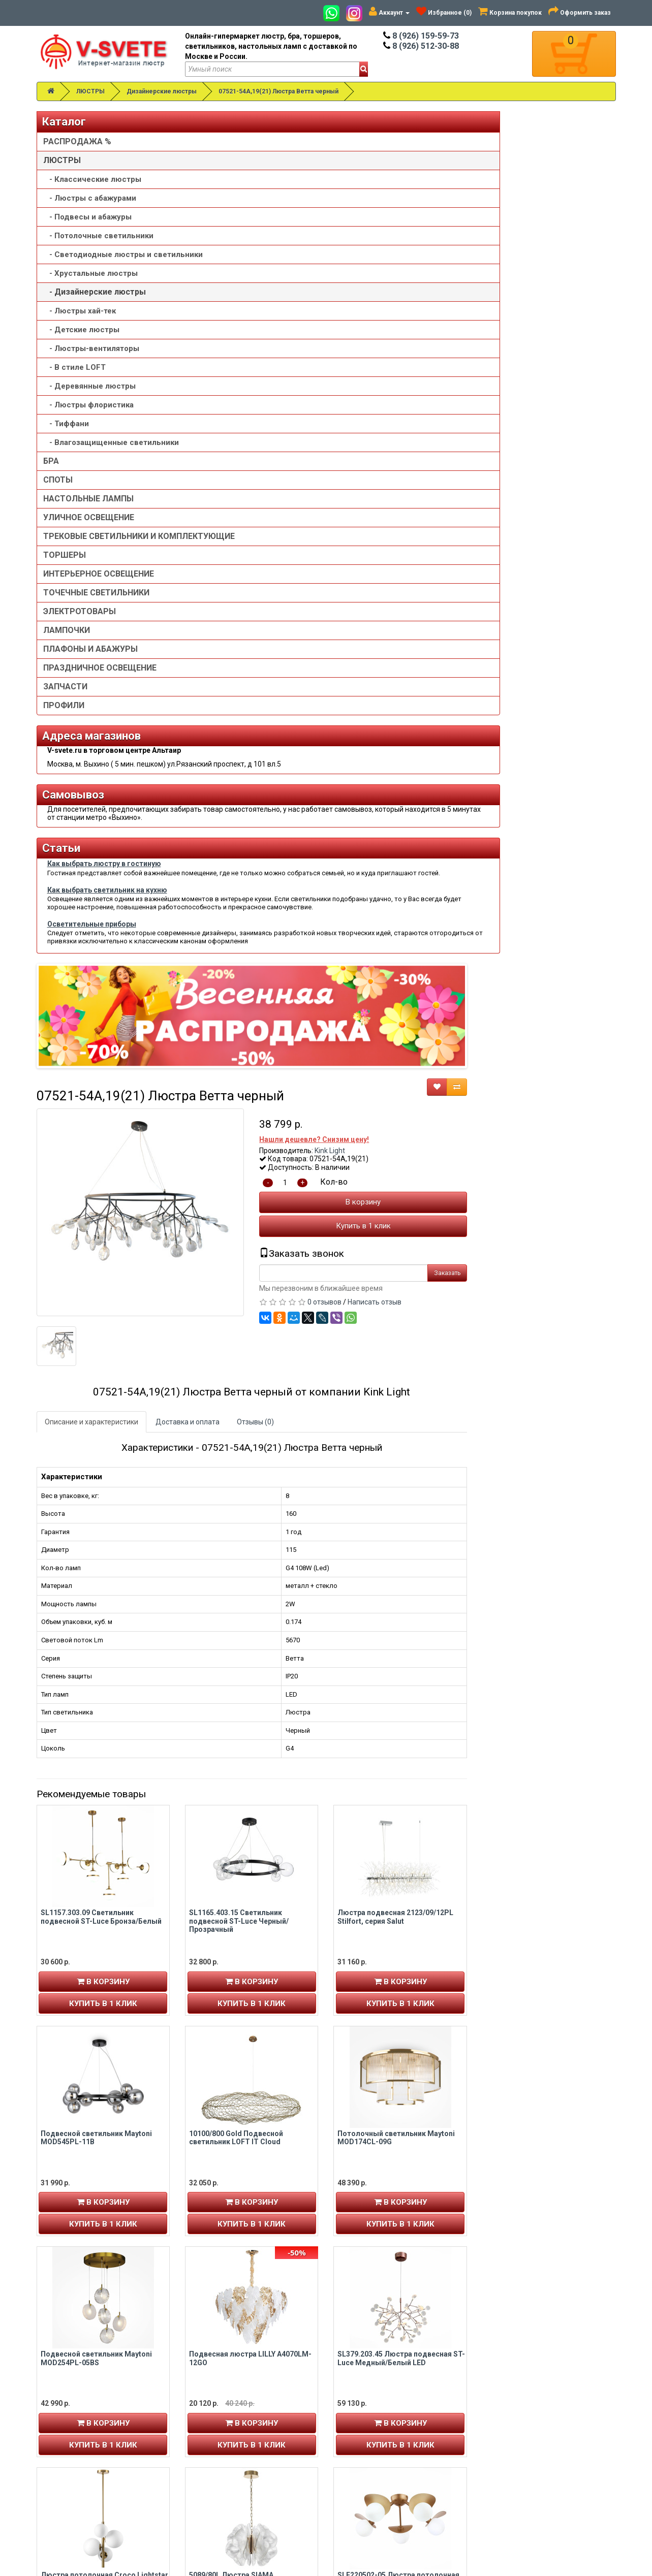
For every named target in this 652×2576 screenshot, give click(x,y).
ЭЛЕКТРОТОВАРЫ (79, 642)
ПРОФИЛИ (63, 736)
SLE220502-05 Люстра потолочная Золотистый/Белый (547, 1727)
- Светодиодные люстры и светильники (97, 259)
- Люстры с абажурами (89, 198)
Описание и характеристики (240, 570)
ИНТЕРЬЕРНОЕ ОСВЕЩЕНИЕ (98, 604)
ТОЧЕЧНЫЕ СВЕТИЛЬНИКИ (96, 623)
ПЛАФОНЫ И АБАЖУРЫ (90, 679)
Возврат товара (514, 2412)
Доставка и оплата (336, 570)
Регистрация (66, 2412)
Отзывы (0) (403, 570)
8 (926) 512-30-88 (421, 46)
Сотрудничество (367, 2463)
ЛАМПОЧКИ (66, 660)
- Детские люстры (81, 339)
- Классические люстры (92, 179)
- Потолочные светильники (98, 235)
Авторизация (66, 2422)
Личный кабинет (71, 2402)
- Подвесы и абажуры (87, 216)
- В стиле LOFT (74, 377)
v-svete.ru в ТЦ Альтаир (233, 2422)
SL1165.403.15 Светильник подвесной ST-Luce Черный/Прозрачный (387, 1069)
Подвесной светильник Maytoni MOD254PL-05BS (244, 1506)
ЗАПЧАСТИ (65, 717)
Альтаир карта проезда (82, 2507)
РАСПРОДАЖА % (77, 141)
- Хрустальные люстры (90, 283)
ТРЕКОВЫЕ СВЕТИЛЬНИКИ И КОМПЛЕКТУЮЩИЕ (99, 561)
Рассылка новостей (78, 2442)
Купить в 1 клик (511, 373)
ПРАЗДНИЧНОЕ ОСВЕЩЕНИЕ (100, 698)
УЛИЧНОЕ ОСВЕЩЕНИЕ (88, 538)
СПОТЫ (58, 500)
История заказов (72, 2432)
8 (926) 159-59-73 (421, 36)
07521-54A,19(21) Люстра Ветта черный (278, 91)
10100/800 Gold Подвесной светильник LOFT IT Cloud (384, 1285)
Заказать (596, 420)
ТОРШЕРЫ (64, 585)
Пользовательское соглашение (392, 2452)
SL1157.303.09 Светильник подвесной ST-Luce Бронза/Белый (249, 1064)
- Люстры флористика (88, 415)
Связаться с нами (517, 2402)
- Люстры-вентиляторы (91, 358)
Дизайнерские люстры (162, 91)
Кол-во (482, 330)
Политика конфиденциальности (393, 2442)
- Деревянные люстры (89, 396)
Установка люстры (370, 2412)
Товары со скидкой (371, 2402)
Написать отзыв (523, 450)
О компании (359, 2422)
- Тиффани (66, 433)
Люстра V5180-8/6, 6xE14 (381, 1944)
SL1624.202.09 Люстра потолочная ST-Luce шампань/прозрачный (398, 2168)
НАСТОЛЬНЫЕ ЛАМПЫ (88, 519)
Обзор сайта (509, 2422)
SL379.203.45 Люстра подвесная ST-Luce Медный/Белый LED (550, 1506)
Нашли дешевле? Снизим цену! (463, 287)
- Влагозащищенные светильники (85, 457)
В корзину (512, 350)
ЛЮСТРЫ (90, 91)
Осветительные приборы (91, 1094)
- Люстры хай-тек (79, 321)
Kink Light (478, 298)
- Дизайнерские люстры (94, 302)
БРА (51, 481)
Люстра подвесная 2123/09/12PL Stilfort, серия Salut (544, 1064)
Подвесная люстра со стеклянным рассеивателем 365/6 (548, 2168)
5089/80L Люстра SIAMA (379, 1723)
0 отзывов (473, 450)
